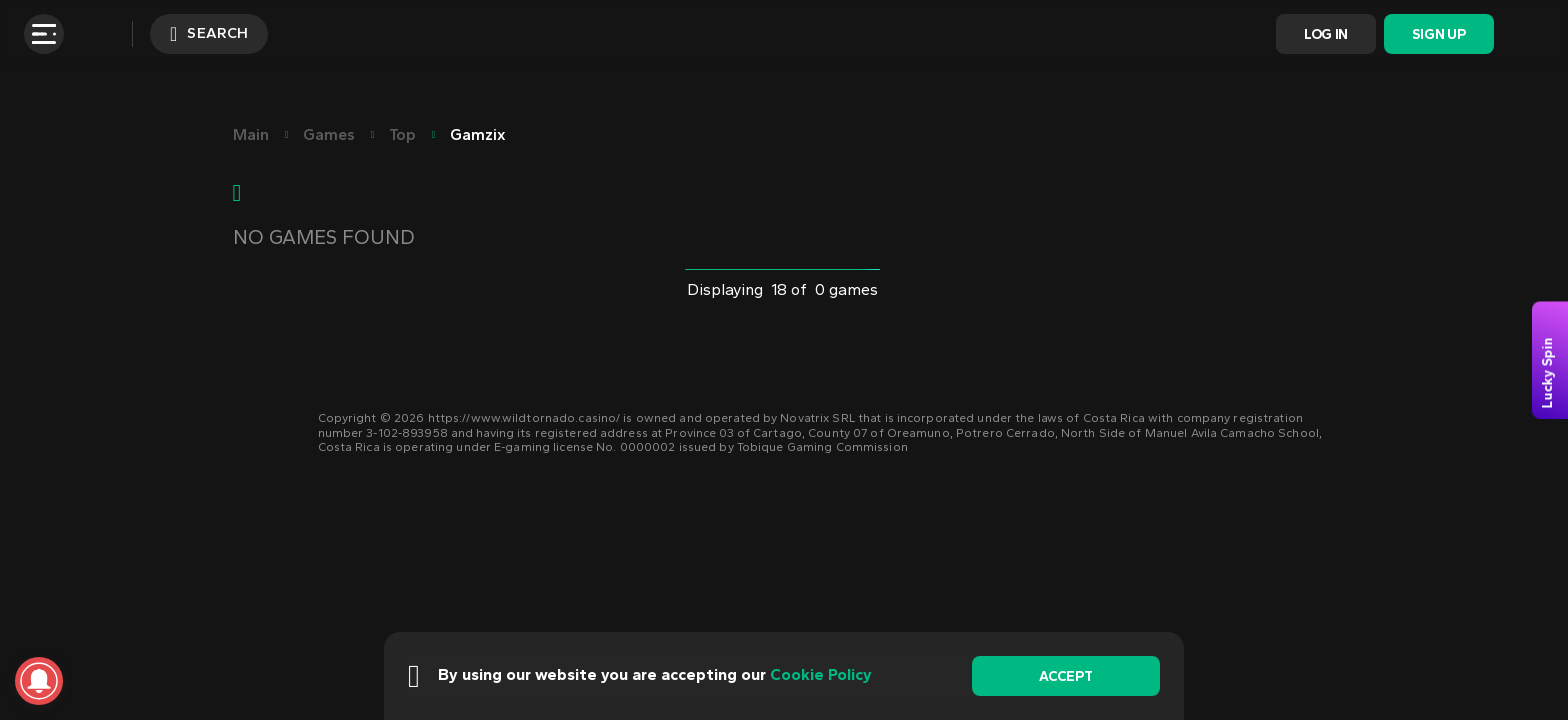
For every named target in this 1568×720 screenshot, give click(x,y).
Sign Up (1438, 34)
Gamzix (478, 134)
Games (329, 134)
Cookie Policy (821, 674)
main (251, 134)
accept (1065, 676)
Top (402, 134)
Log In (1326, 34)
